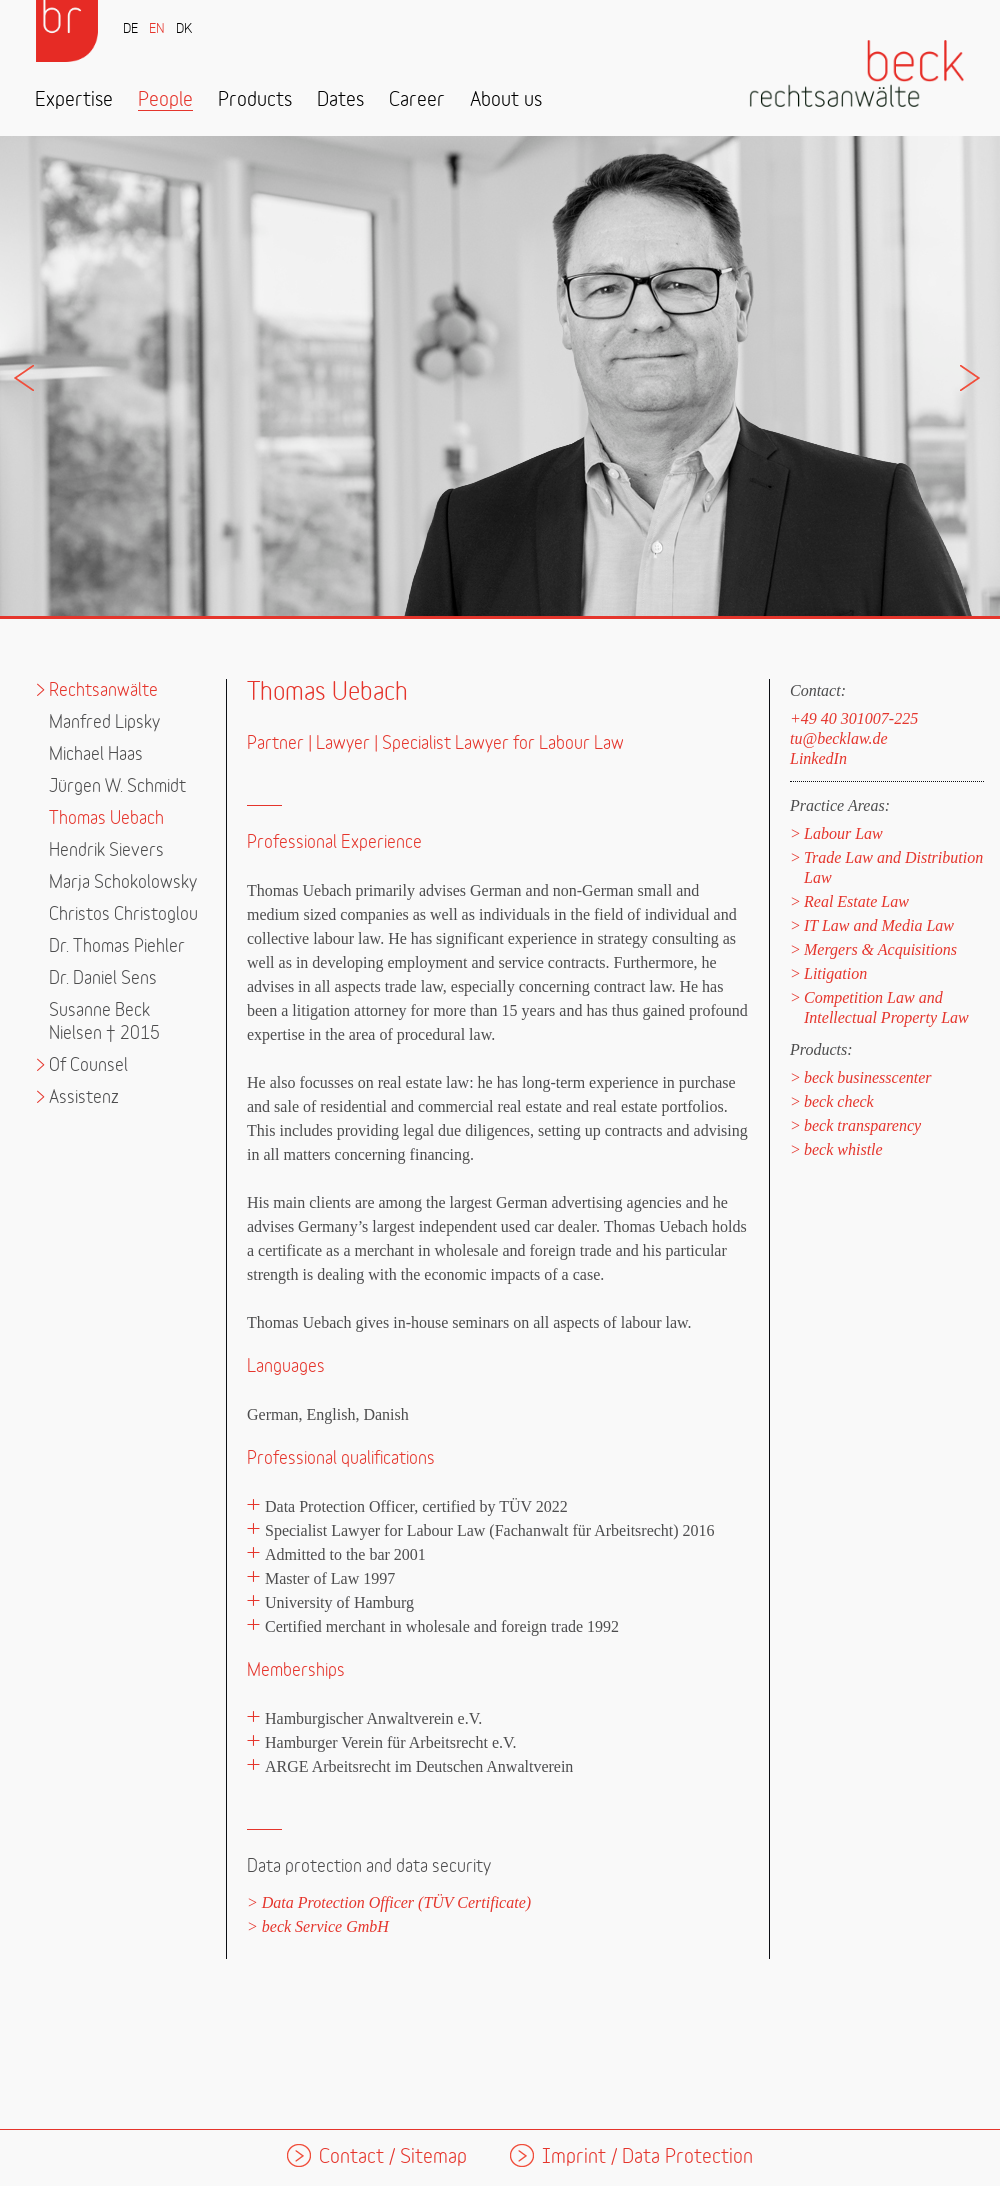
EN (157, 29)
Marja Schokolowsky (123, 882)
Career (417, 100)
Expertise (74, 100)
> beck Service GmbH (318, 1926)
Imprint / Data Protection (647, 2157)
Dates (340, 100)
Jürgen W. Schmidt (117, 786)
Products (255, 100)
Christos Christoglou (123, 914)
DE (130, 29)
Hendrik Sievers (106, 850)
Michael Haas (96, 754)
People (165, 100)
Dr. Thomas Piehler (117, 946)
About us (506, 100)
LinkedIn (818, 758)
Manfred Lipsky (104, 722)
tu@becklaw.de (839, 738)
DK (184, 29)
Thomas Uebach (106, 818)
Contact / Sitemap (393, 2157)
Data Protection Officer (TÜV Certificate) (396, 1902)
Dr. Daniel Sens (103, 978)
